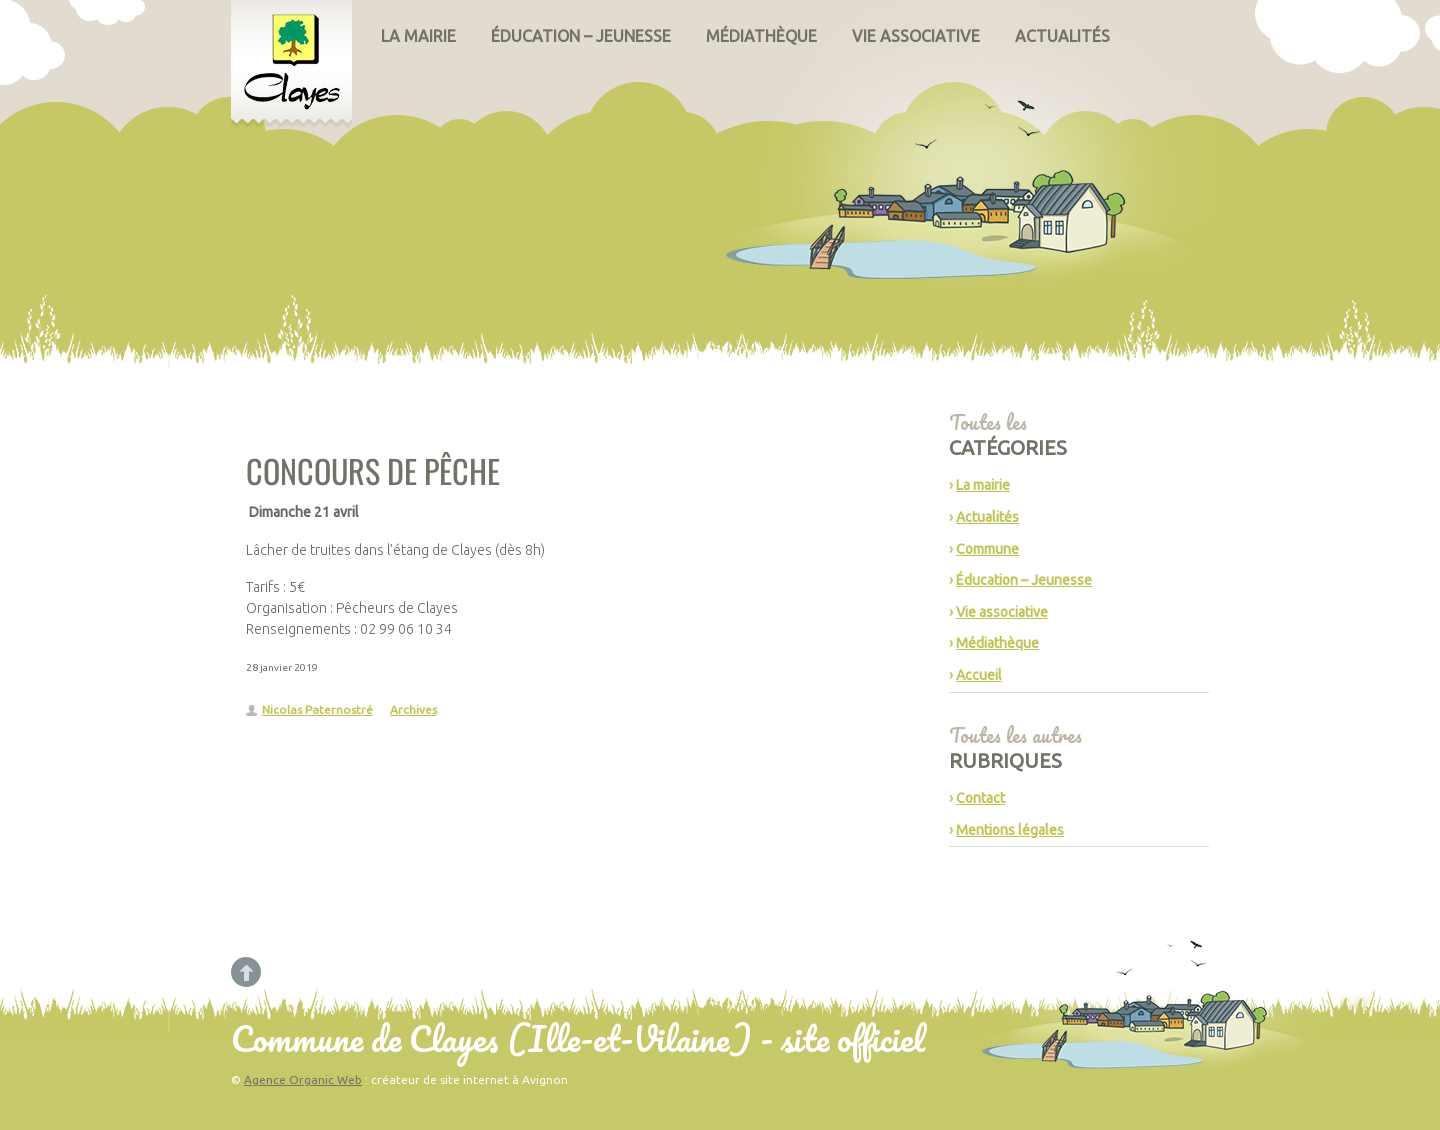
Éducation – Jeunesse (581, 36)
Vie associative (916, 36)
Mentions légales (1010, 830)
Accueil (979, 675)
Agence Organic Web (303, 1079)
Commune (987, 549)
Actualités (1062, 36)
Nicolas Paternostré (317, 709)
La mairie (418, 36)
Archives (413, 709)
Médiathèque (761, 36)
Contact (980, 798)
